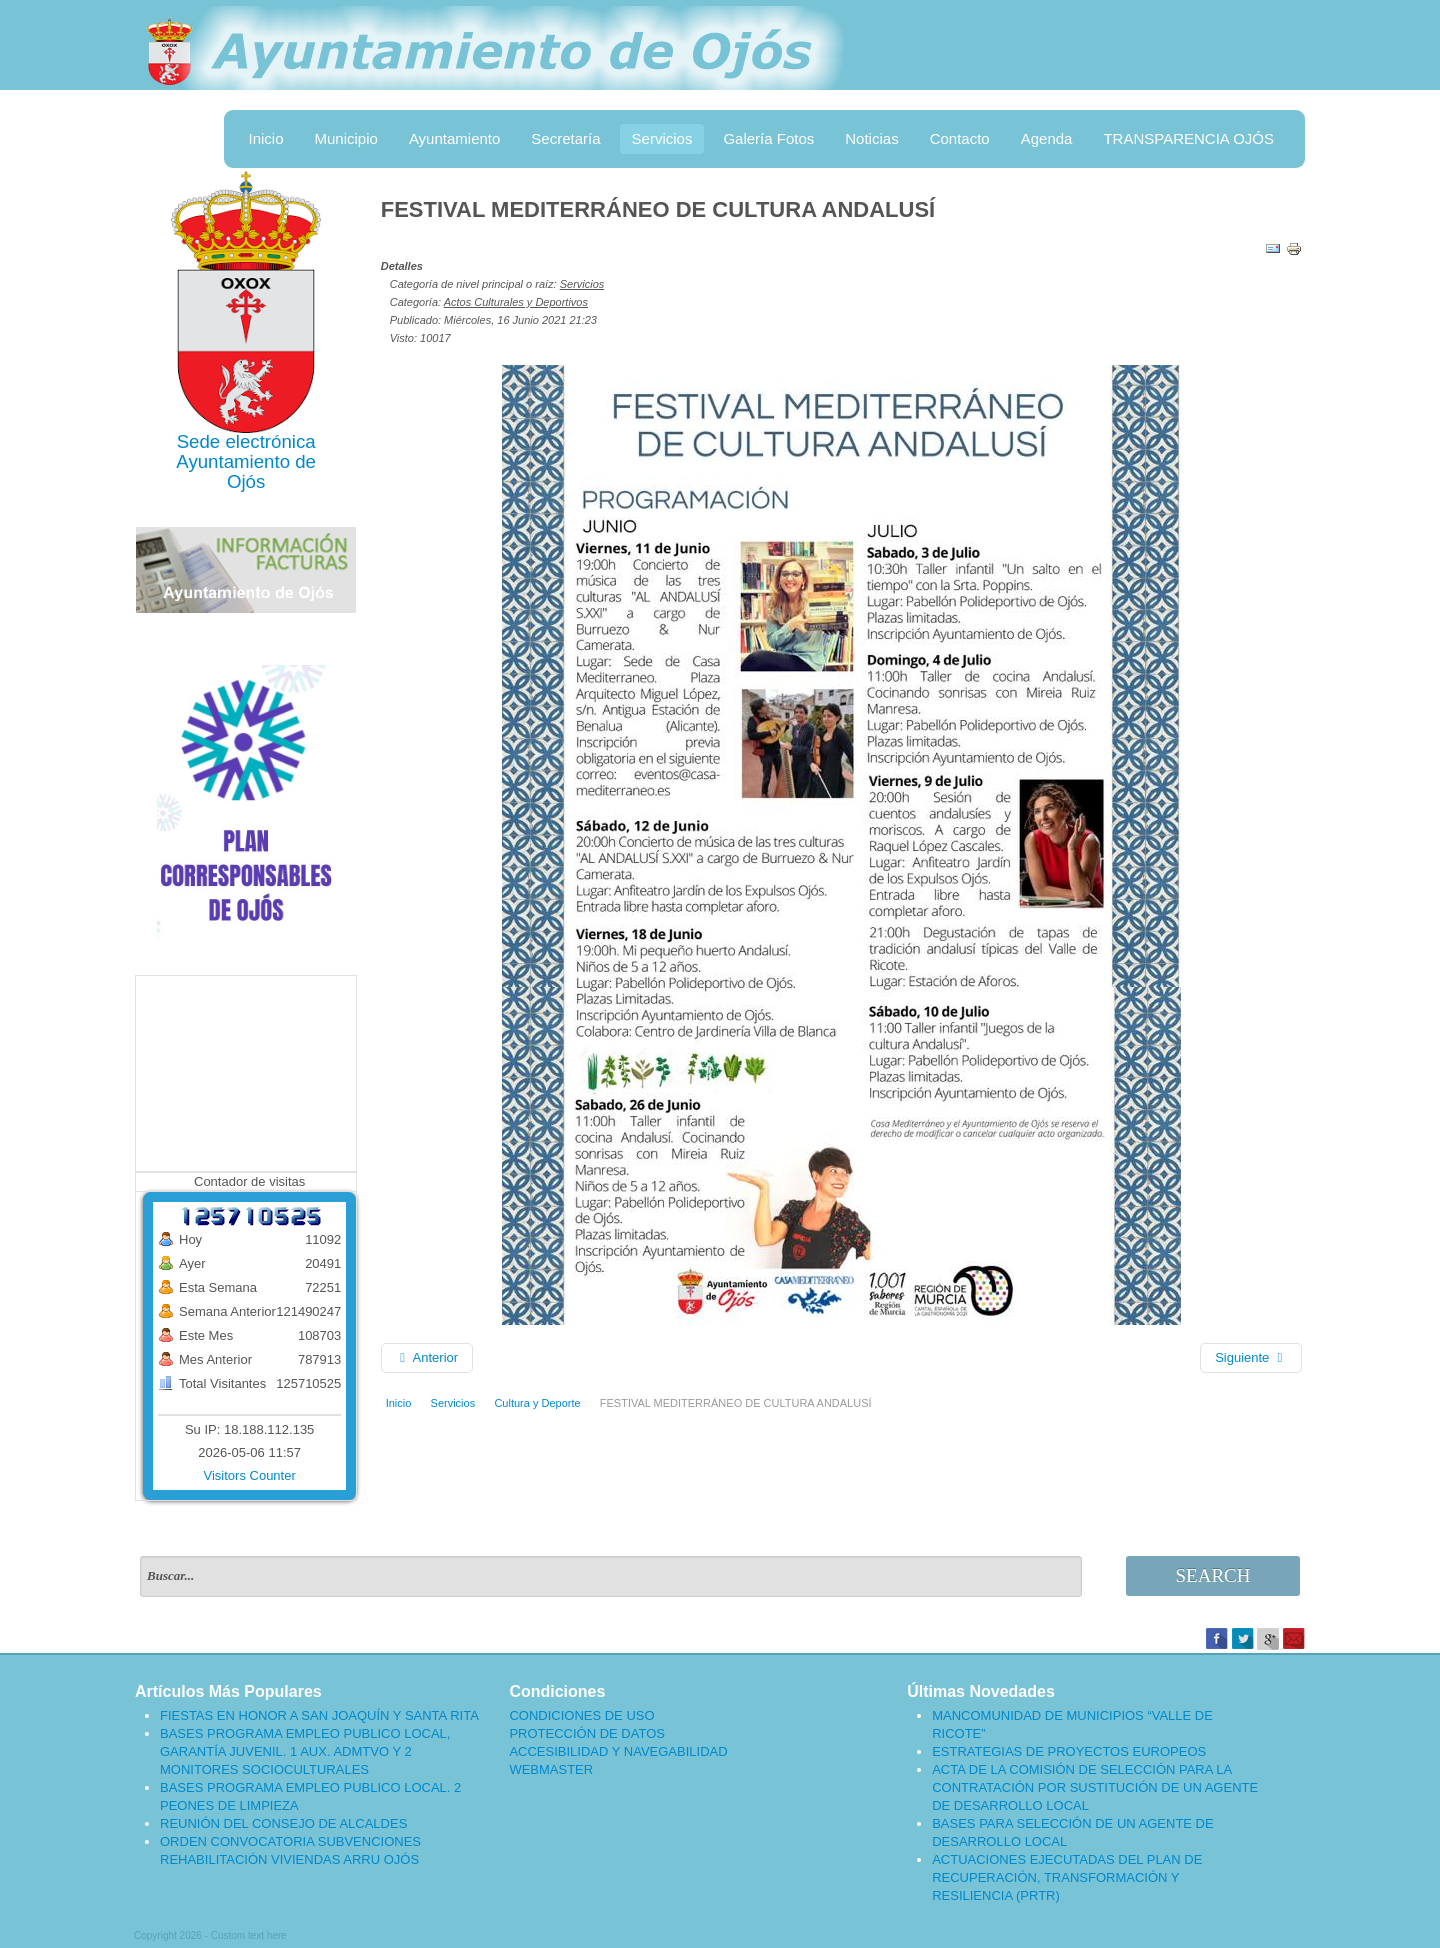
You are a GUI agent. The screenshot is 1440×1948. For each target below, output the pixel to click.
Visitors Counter (250, 1475)
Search (1213, 1575)
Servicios (662, 138)
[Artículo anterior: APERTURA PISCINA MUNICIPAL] (427, 1358)
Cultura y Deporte (537, 1403)
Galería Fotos (768, 138)
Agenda (1047, 138)
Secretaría (565, 138)
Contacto (960, 138)
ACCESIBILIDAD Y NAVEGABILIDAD (618, 1751)
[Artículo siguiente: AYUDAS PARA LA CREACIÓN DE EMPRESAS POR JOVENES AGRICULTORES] (1251, 1358)
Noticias (871, 138)
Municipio (346, 138)
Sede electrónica (246, 441)
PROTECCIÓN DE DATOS (587, 1733)
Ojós (246, 481)
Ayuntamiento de (246, 461)
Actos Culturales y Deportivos (516, 302)
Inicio (265, 138)
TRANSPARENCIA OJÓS (1188, 138)
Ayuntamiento (454, 138)
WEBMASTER (551, 1769)
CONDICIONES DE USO (581, 1715)
